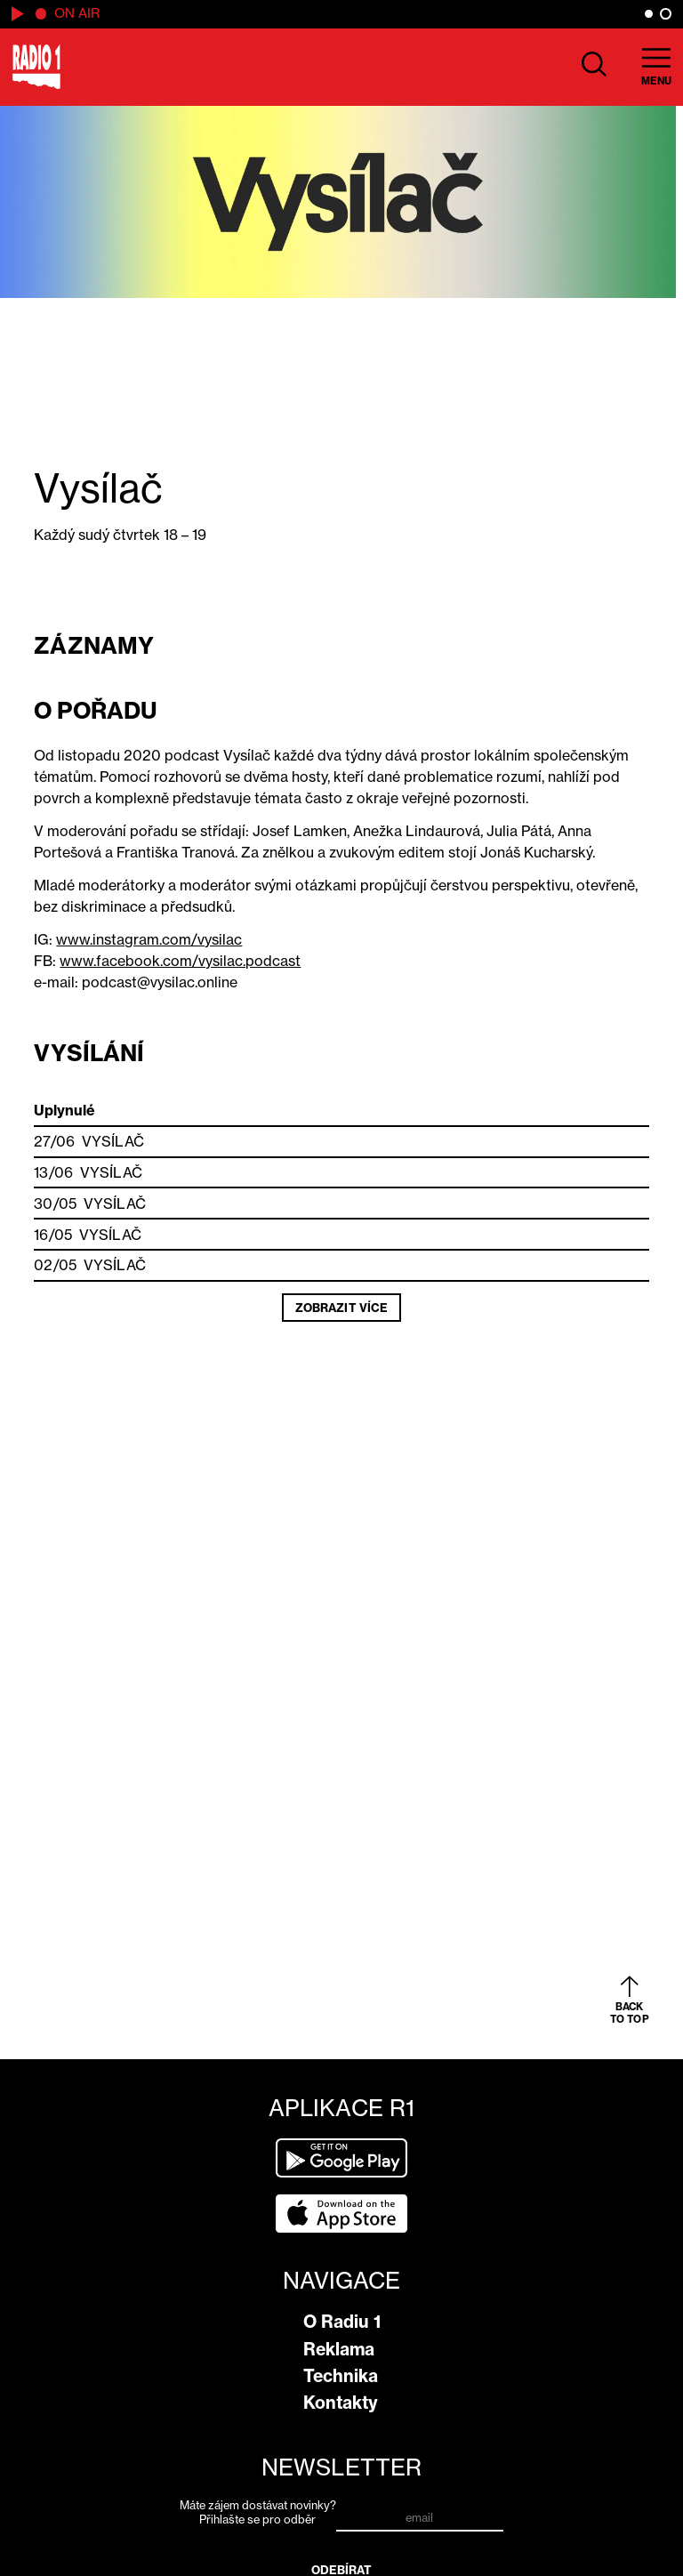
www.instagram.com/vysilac (149, 939)
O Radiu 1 (342, 2321)
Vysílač (113, 1141)
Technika (340, 2376)
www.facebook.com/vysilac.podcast (180, 961)
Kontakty (340, 2402)
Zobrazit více (341, 1307)
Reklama (338, 2349)
